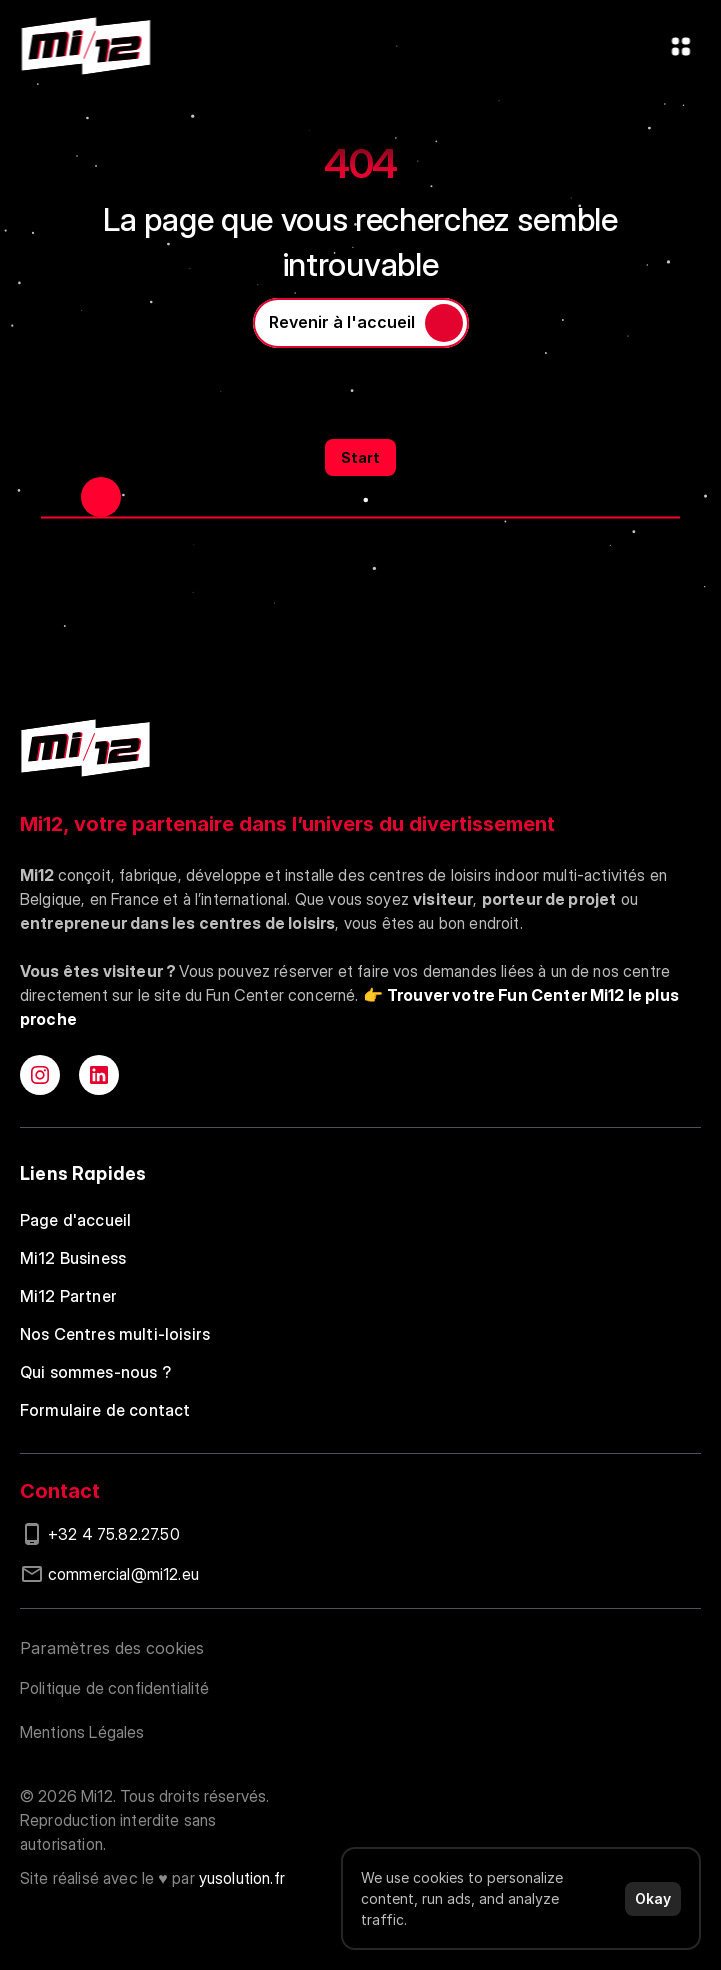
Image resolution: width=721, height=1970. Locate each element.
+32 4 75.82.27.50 (114, 1534)
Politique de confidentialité (114, 1688)
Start (360, 457)
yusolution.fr (242, 1878)
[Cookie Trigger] (112, 1648)
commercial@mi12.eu (123, 1574)
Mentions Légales (82, 1732)
